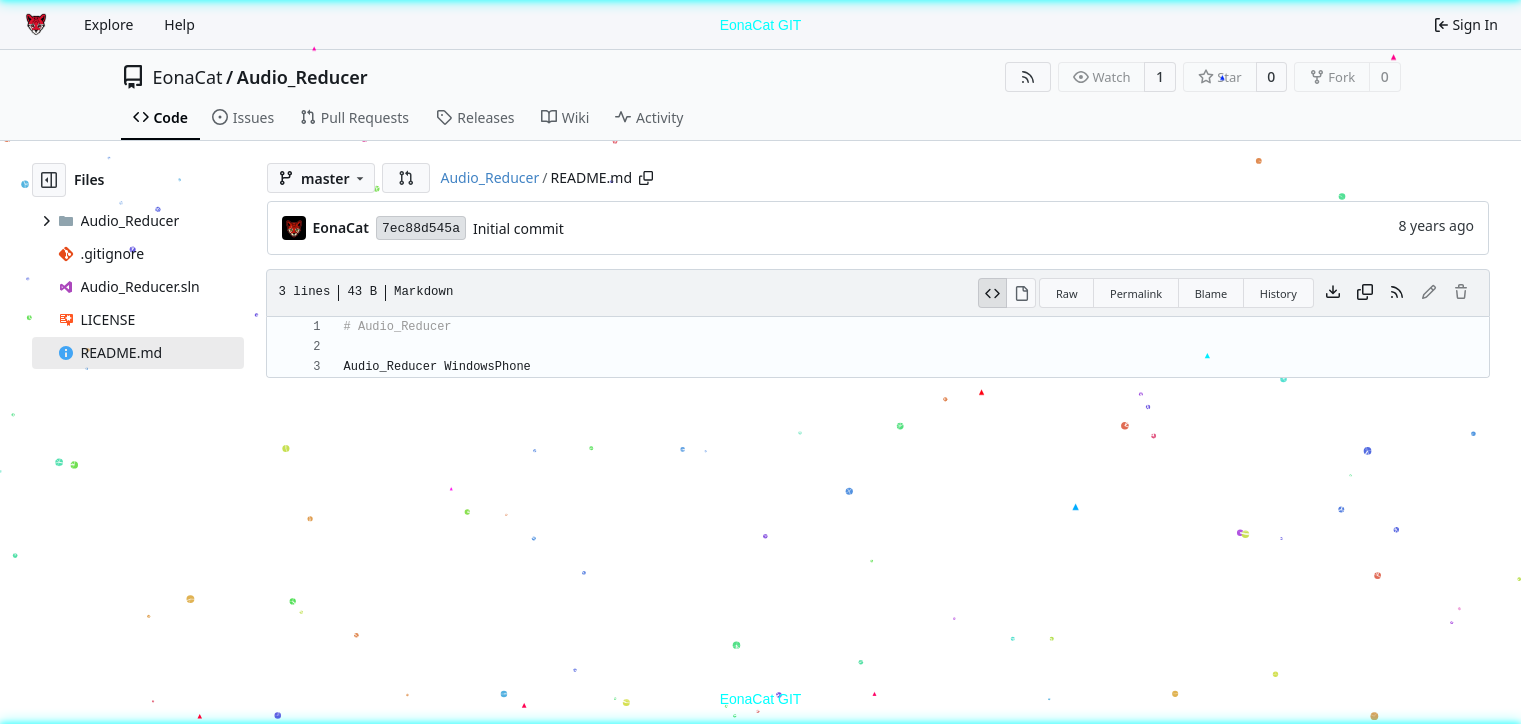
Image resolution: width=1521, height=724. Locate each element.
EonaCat (188, 77)
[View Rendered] (1021, 293)
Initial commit (518, 228)
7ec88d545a (421, 228)
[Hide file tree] (49, 180)
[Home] (38, 25)
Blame (1211, 293)
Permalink (1136, 293)
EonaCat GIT (761, 25)
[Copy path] (646, 178)
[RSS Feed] (1028, 77)
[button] (406, 178)
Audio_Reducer (302, 77)
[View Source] (993, 293)
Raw (1067, 293)
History (1278, 293)
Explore (108, 24)
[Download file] (1333, 293)
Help (179, 24)
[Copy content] (1365, 293)
